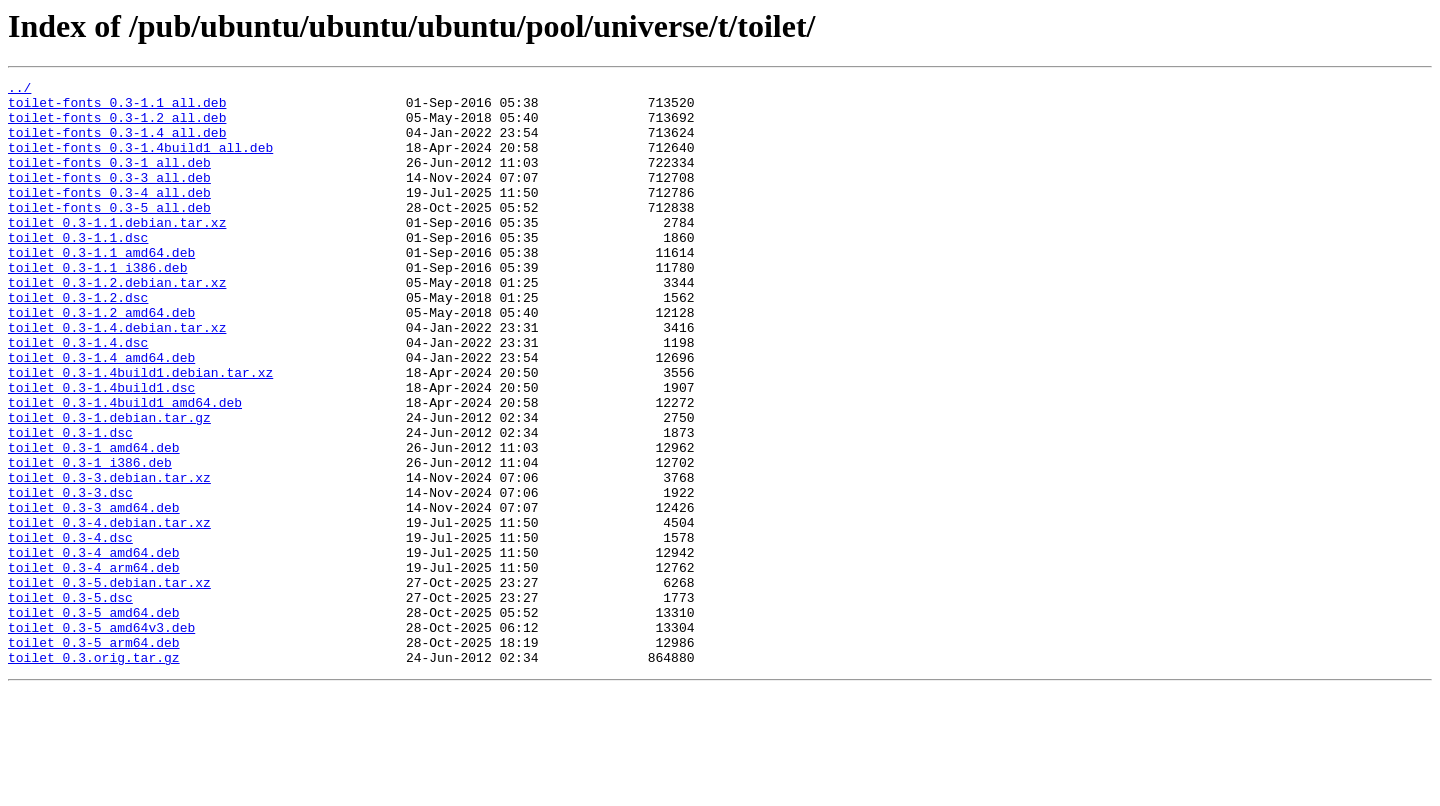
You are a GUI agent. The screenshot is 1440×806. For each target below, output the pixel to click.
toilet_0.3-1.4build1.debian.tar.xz (140, 432)
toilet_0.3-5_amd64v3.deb (101, 738)
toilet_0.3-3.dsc (70, 576)
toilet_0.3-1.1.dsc (78, 270)
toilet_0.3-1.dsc (70, 504)
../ (19, 90)
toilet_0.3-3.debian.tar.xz (109, 558)
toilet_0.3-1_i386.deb (90, 540)
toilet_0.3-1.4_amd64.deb (101, 414)
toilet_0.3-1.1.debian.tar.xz (117, 252)
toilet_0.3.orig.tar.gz (94, 774)
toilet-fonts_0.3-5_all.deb (109, 234)
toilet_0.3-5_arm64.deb (94, 756)
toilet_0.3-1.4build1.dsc (101, 450)
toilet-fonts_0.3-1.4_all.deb (117, 144)
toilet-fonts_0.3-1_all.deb (109, 180)
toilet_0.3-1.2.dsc (78, 342)
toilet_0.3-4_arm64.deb (94, 666)
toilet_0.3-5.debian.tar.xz (109, 684)
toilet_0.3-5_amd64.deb (94, 720)
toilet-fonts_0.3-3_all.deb (109, 198)
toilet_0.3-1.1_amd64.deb (101, 288)
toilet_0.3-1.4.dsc (78, 396)
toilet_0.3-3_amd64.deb (94, 594)
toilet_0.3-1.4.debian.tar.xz (117, 378)
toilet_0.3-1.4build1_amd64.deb (125, 468)
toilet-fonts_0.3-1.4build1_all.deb (140, 162)
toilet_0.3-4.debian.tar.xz (109, 612)
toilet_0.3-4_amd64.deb (94, 648)
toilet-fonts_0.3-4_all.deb (109, 216)
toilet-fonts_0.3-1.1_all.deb (117, 108)
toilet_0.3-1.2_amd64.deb (101, 360)
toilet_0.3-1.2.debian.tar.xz (117, 324)
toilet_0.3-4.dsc (70, 630)
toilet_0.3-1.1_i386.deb (97, 306)
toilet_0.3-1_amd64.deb (94, 522)
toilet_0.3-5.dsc (70, 702)
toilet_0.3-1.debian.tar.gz (109, 486)
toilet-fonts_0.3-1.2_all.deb (117, 126)
